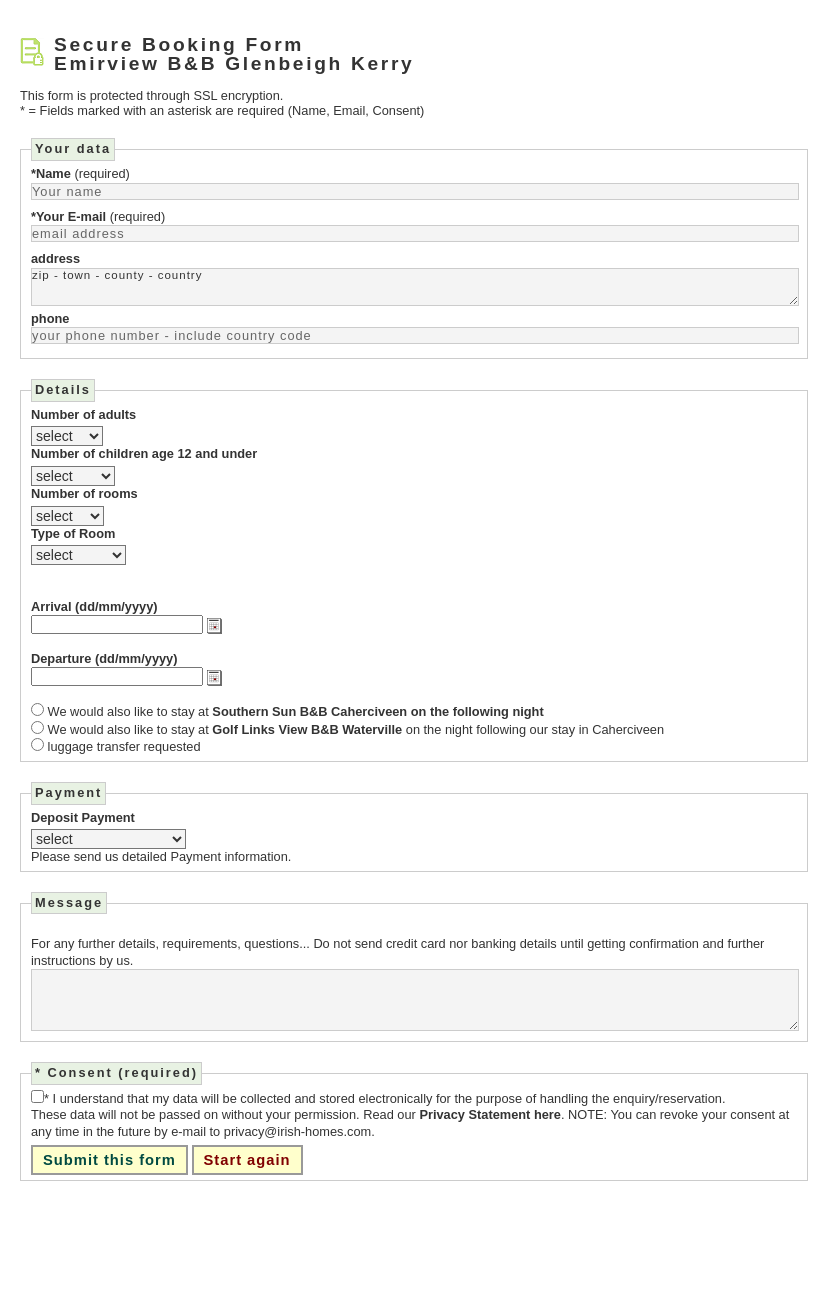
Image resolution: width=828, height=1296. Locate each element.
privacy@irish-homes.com (297, 1131)
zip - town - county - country (415, 287)
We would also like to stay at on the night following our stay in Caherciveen (356, 730)
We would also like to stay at (296, 712)
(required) (80, 173)
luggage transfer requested (124, 746)
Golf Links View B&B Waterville (307, 729)
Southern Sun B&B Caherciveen (309, 711)
